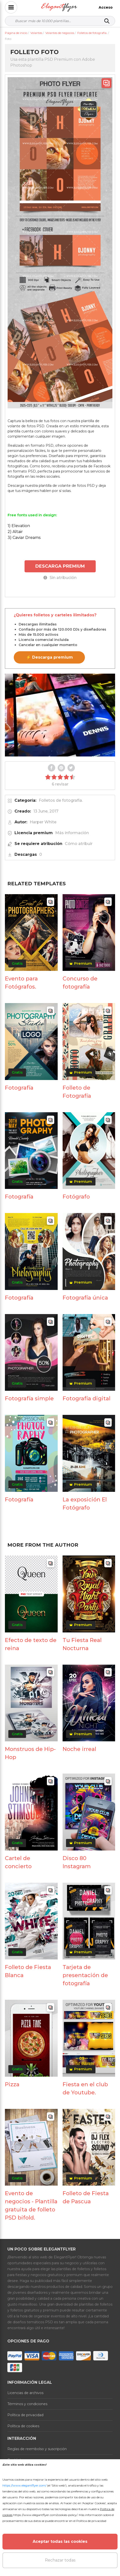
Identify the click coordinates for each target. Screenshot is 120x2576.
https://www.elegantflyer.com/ (24, 2485)
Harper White (43, 822)
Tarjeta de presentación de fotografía (85, 1975)
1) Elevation (19, 525)
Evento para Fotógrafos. (21, 982)
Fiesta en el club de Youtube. (85, 2088)
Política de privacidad (25, 2415)
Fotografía (19, 1087)
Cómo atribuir (79, 843)
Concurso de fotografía (80, 982)
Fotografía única (85, 1297)
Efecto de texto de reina (30, 1644)
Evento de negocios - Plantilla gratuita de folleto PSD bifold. (31, 2205)
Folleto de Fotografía (77, 1091)
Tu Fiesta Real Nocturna (82, 1644)
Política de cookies (23, 2426)
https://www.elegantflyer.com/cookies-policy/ (45, 2515)
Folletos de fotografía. (61, 800)
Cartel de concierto (18, 1862)
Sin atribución (60, 577)
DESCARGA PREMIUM (60, 566)
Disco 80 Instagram (77, 1862)
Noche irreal (79, 1749)
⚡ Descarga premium (49, 657)
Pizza (12, 2084)
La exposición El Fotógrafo (85, 1503)
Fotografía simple (29, 1398)
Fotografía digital (86, 1398)
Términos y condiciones (27, 2404)
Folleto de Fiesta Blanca (28, 1971)
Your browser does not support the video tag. (60, 715)
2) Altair (15, 531)
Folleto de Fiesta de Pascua (86, 2197)
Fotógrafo (76, 1196)
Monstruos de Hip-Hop (30, 1753)
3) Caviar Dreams (24, 537)
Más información (72, 832)
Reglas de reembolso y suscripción (37, 2449)
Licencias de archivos (25, 2393)
